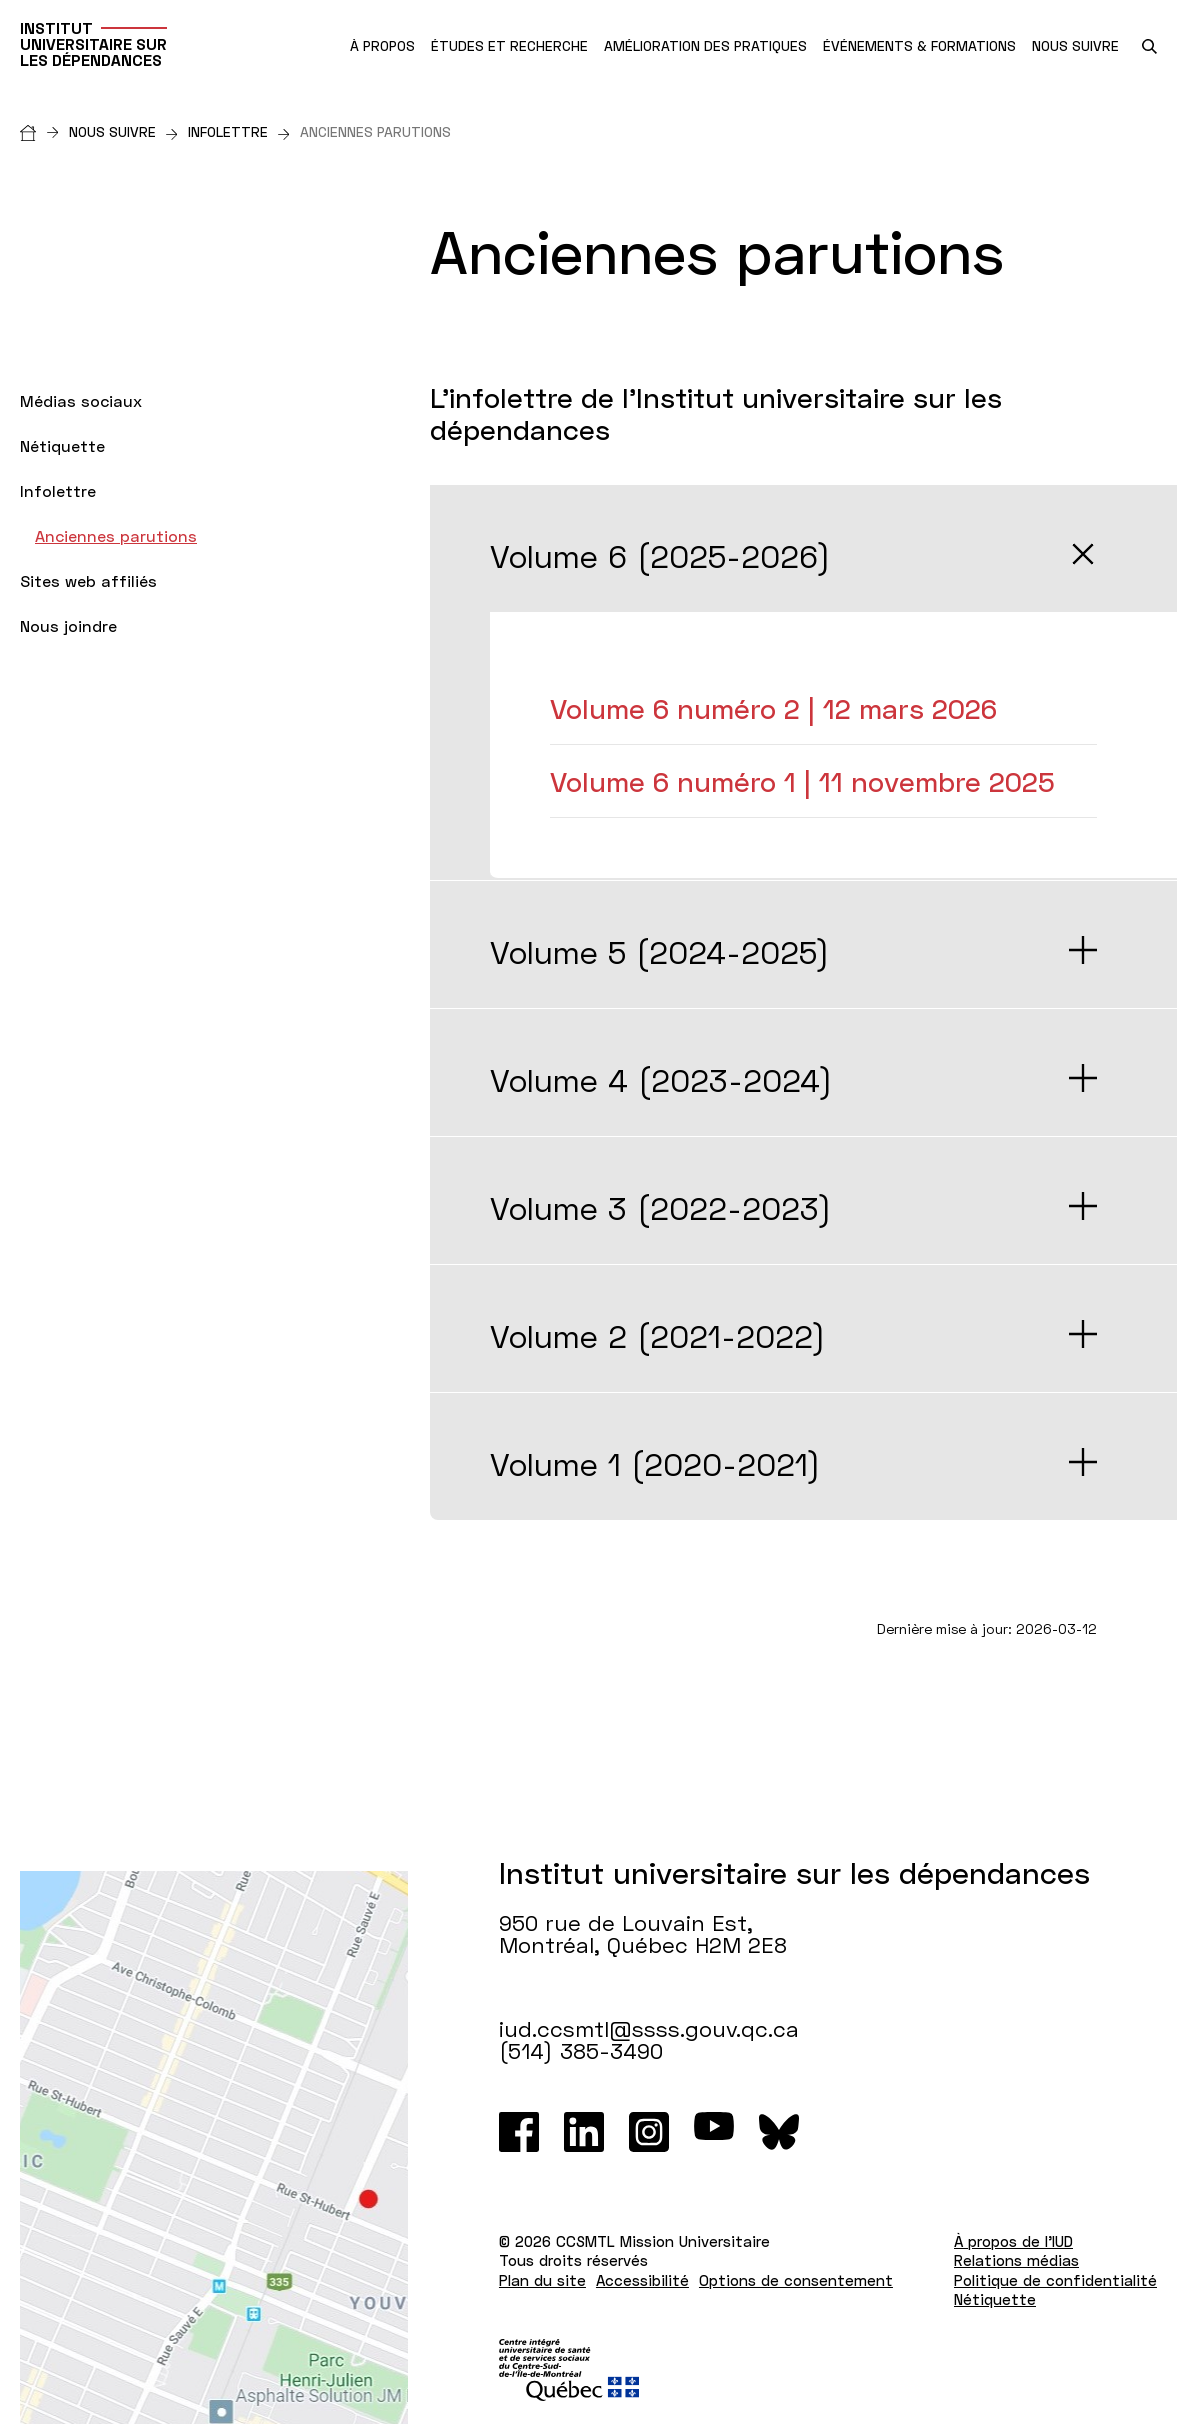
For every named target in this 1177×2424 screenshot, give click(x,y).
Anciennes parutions (116, 535)
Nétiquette (62, 445)
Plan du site (542, 2280)
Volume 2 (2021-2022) (658, 1336)
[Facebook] (519, 2132)
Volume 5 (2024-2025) (660, 952)
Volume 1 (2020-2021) (655, 1464)
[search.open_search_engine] (1149, 46)
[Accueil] (44, 131)
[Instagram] (649, 2132)
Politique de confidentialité (1055, 2280)
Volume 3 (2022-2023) (661, 1208)
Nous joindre (68, 625)
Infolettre (239, 131)
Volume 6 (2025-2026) (660, 556)
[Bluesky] (779, 2132)
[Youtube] (714, 2132)
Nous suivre (123, 131)
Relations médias (1016, 2260)
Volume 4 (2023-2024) (661, 1080)
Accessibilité (642, 2280)
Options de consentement (796, 2280)
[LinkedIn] (584, 2132)
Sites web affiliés (88, 580)
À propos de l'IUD (1013, 2241)
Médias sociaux (81, 400)
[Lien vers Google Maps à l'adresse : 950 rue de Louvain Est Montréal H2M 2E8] (214, 2147)
